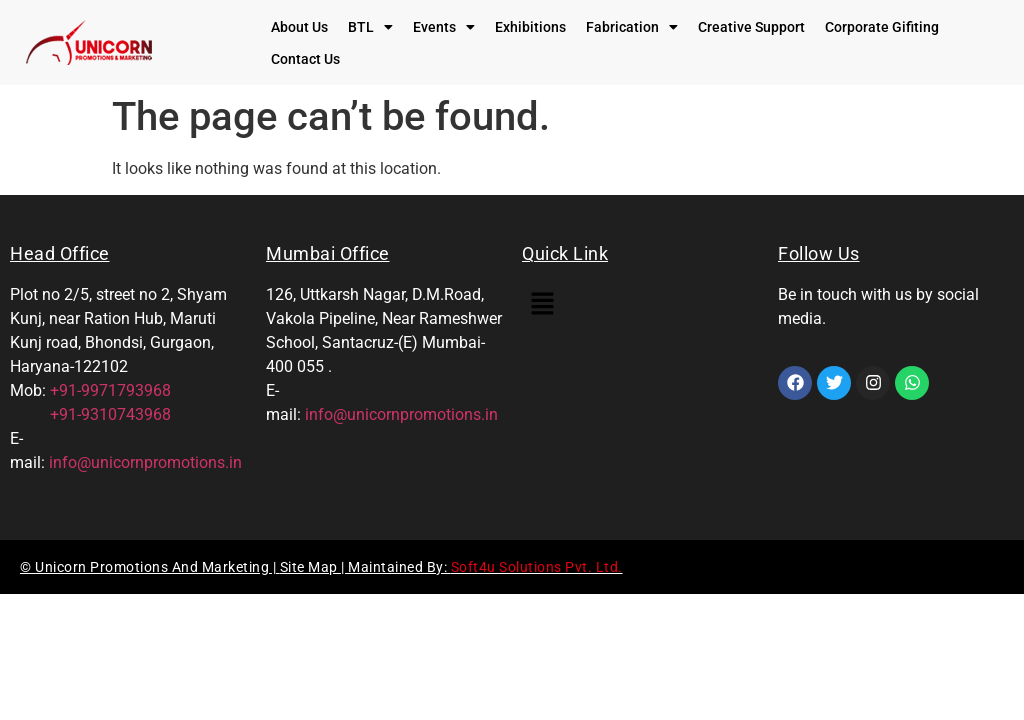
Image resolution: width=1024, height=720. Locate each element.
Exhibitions (530, 27)
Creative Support (751, 27)
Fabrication (632, 27)
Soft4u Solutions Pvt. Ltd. (537, 567)
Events (444, 27)
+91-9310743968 (90, 414)
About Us (299, 27)
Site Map (311, 567)
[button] (370, 27)
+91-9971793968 (110, 390)
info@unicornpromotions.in (145, 462)
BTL (370, 27)
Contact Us (305, 59)
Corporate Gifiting (882, 27)
